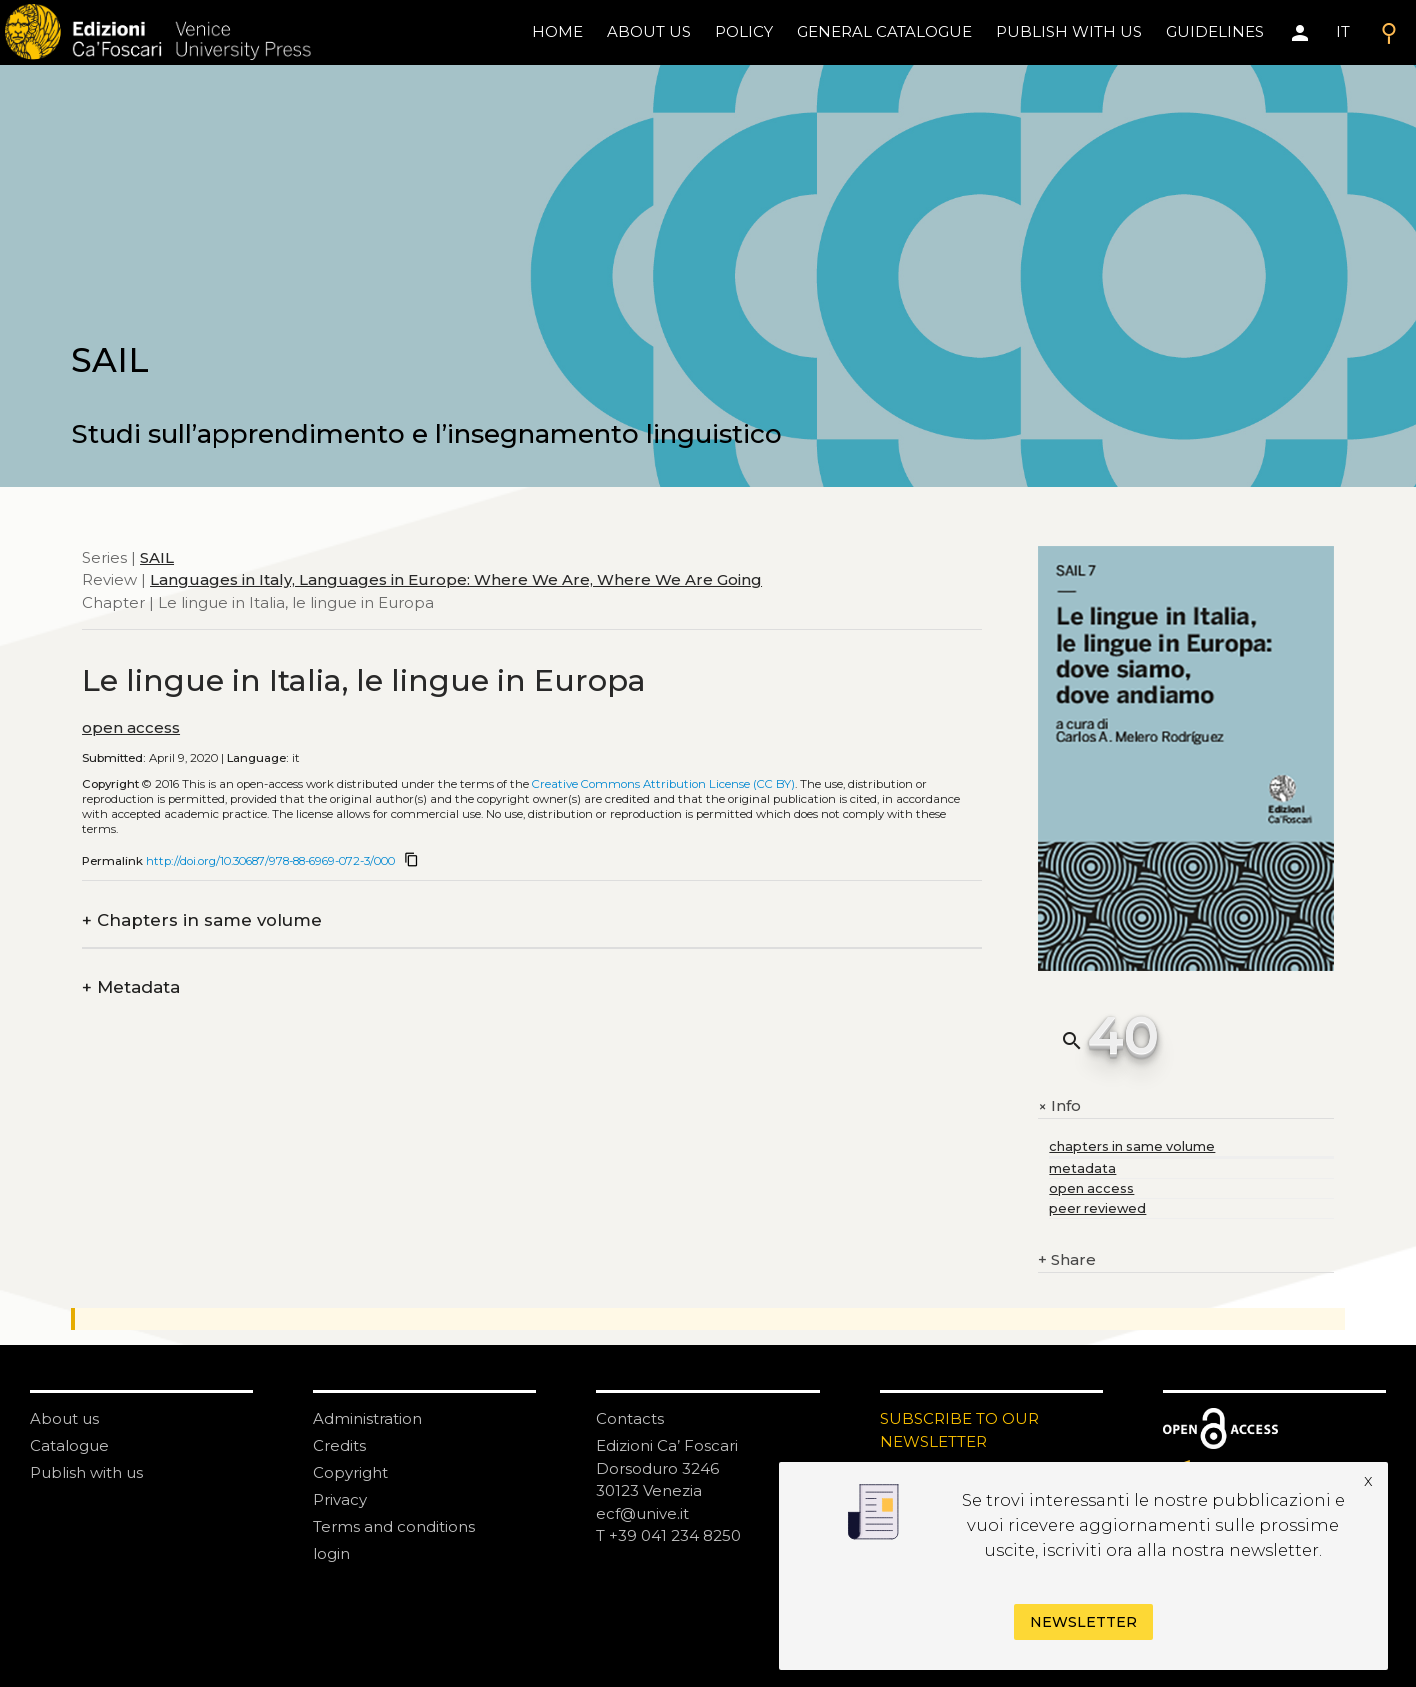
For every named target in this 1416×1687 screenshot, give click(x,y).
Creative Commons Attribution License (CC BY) (663, 784)
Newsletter (1083, 1622)
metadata (1082, 1168)
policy (744, 31)
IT (1343, 31)
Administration (367, 1418)
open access (131, 727)
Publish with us (1069, 31)
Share (1067, 1260)
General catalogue (884, 31)
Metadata (131, 987)
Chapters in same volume (202, 920)
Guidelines (1215, 31)
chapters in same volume (1132, 1146)
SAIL (157, 557)
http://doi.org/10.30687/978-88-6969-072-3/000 (270, 861)
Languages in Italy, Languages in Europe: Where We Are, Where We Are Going (456, 579)
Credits (339, 1445)
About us (649, 31)
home (557, 31)
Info (1059, 1106)
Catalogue (69, 1445)
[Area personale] (1300, 33)
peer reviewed (1097, 1208)
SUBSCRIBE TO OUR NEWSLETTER (959, 1430)
